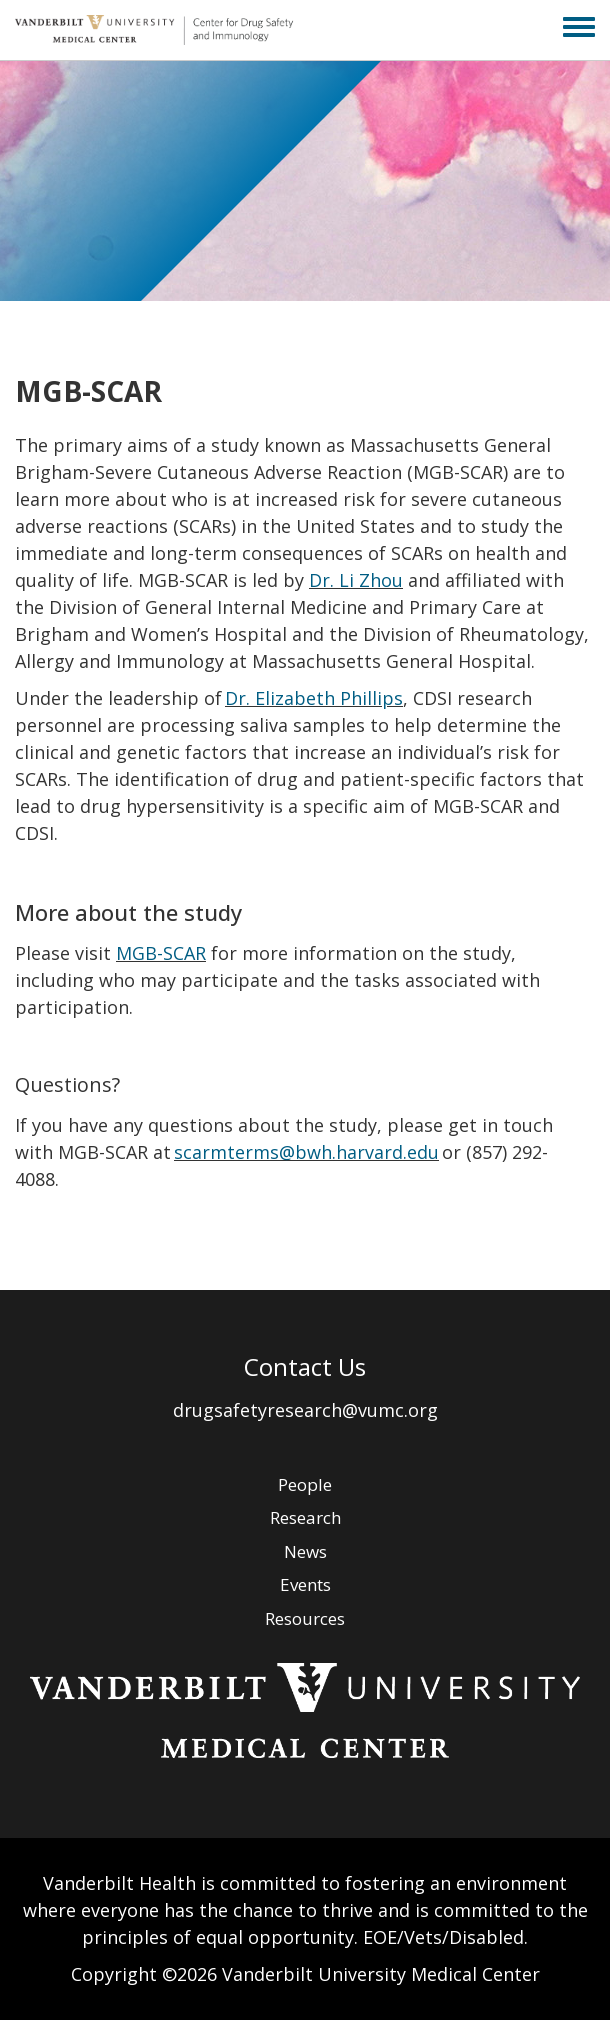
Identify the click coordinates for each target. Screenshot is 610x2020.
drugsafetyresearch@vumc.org (305, 1410)
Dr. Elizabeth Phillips (314, 698)
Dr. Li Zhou (356, 580)
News (305, 1551)
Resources (305, 1618)
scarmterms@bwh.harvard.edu (306, 1152)
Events (305, 1584)
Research (305, 1517)
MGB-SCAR (161, 953)
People (305, 1484)
